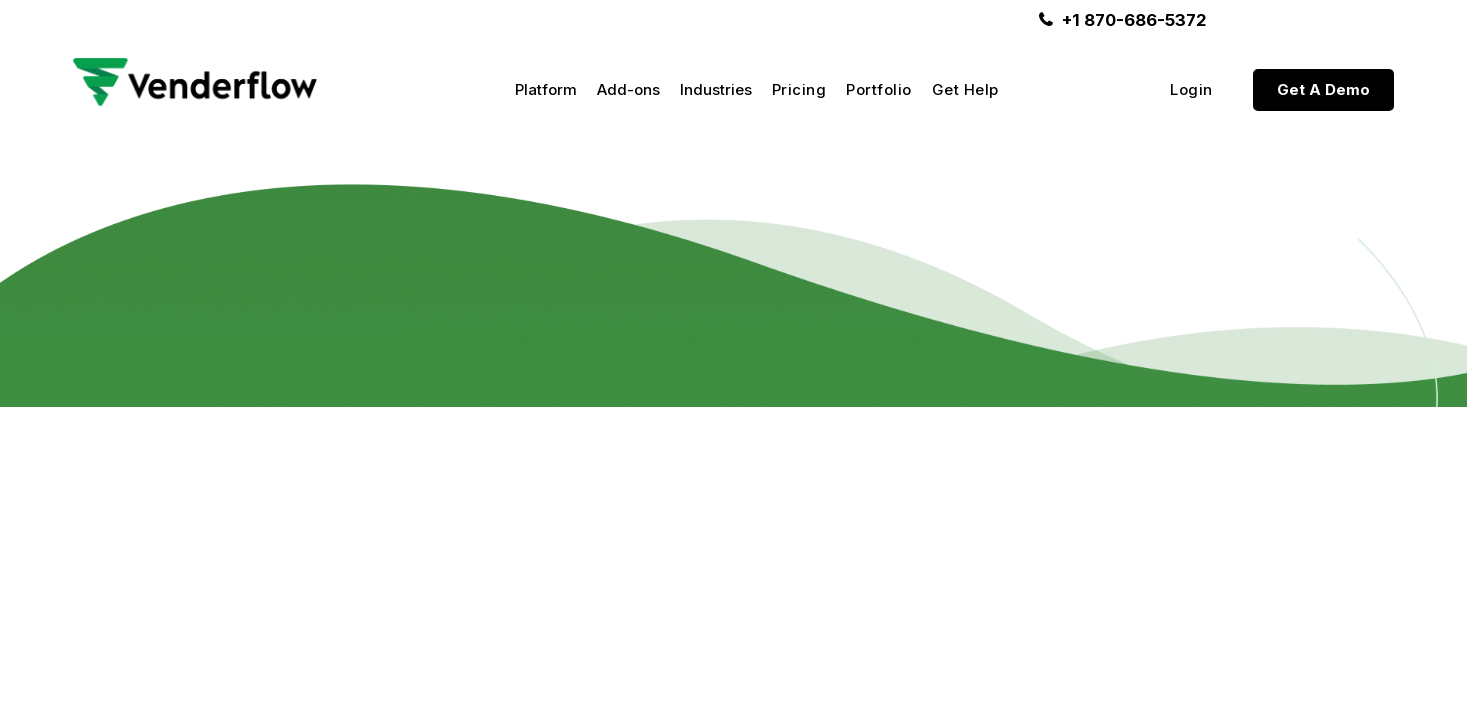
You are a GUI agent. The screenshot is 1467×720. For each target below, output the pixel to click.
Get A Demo (1323, 89)
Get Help (965, 90)
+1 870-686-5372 (1134, 20)
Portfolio (879, 90)
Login (1191, 90)
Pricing (799, 90)
